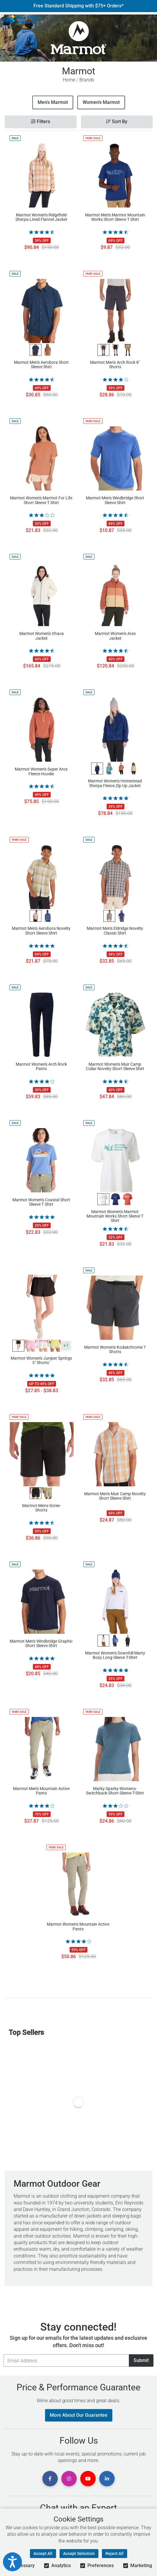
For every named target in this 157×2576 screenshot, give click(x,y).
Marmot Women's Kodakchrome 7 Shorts (115, 1349)
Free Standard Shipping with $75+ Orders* (78, 6)
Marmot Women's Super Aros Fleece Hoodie (41, 771)
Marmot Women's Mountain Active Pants (78, 1926)
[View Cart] (149, 20)
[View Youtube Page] (88, 2478)
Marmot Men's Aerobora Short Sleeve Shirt (41, 364)
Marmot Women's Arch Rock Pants (41, 1066)
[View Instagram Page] (69, 2478)
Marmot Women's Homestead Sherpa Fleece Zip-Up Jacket (115, 783)
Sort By (116, 121)
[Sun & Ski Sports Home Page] (22, 19)
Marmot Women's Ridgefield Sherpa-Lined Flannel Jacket (41, 217)
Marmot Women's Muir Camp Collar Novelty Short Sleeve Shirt (115, 1066)
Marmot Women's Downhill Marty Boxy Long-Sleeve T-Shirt (115, 1655)
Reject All (114, 2553)
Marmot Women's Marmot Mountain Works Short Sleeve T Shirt (114, 1216)
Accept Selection (79, 2553)
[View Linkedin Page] (107, 2478)
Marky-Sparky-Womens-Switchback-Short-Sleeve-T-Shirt (115, 1791)
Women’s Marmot (101, 102)
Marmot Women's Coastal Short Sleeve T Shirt (41, 1202)
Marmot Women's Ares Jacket (115, 635)
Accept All (42, 2553)
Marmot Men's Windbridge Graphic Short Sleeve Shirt (41, 1643)
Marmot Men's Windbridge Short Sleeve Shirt (115, 500)
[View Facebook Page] (50, 2478)
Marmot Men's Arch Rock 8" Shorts (115, 364)
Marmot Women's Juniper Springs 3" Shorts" (41, 1360)
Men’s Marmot (53, 102)
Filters (40, 121)
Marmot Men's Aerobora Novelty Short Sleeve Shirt (41, 930)
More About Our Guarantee (79, 2415)
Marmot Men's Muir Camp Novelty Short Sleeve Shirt (115, 1496)
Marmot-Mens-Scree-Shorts (41, 1508)
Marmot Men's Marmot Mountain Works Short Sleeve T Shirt (115, 217)
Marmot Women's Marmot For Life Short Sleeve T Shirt (41, 500)
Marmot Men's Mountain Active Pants (41, 1791)
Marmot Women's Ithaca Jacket (41, 635)
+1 (66, 1345)
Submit (141, 2360)
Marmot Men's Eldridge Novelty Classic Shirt (115, 930)
